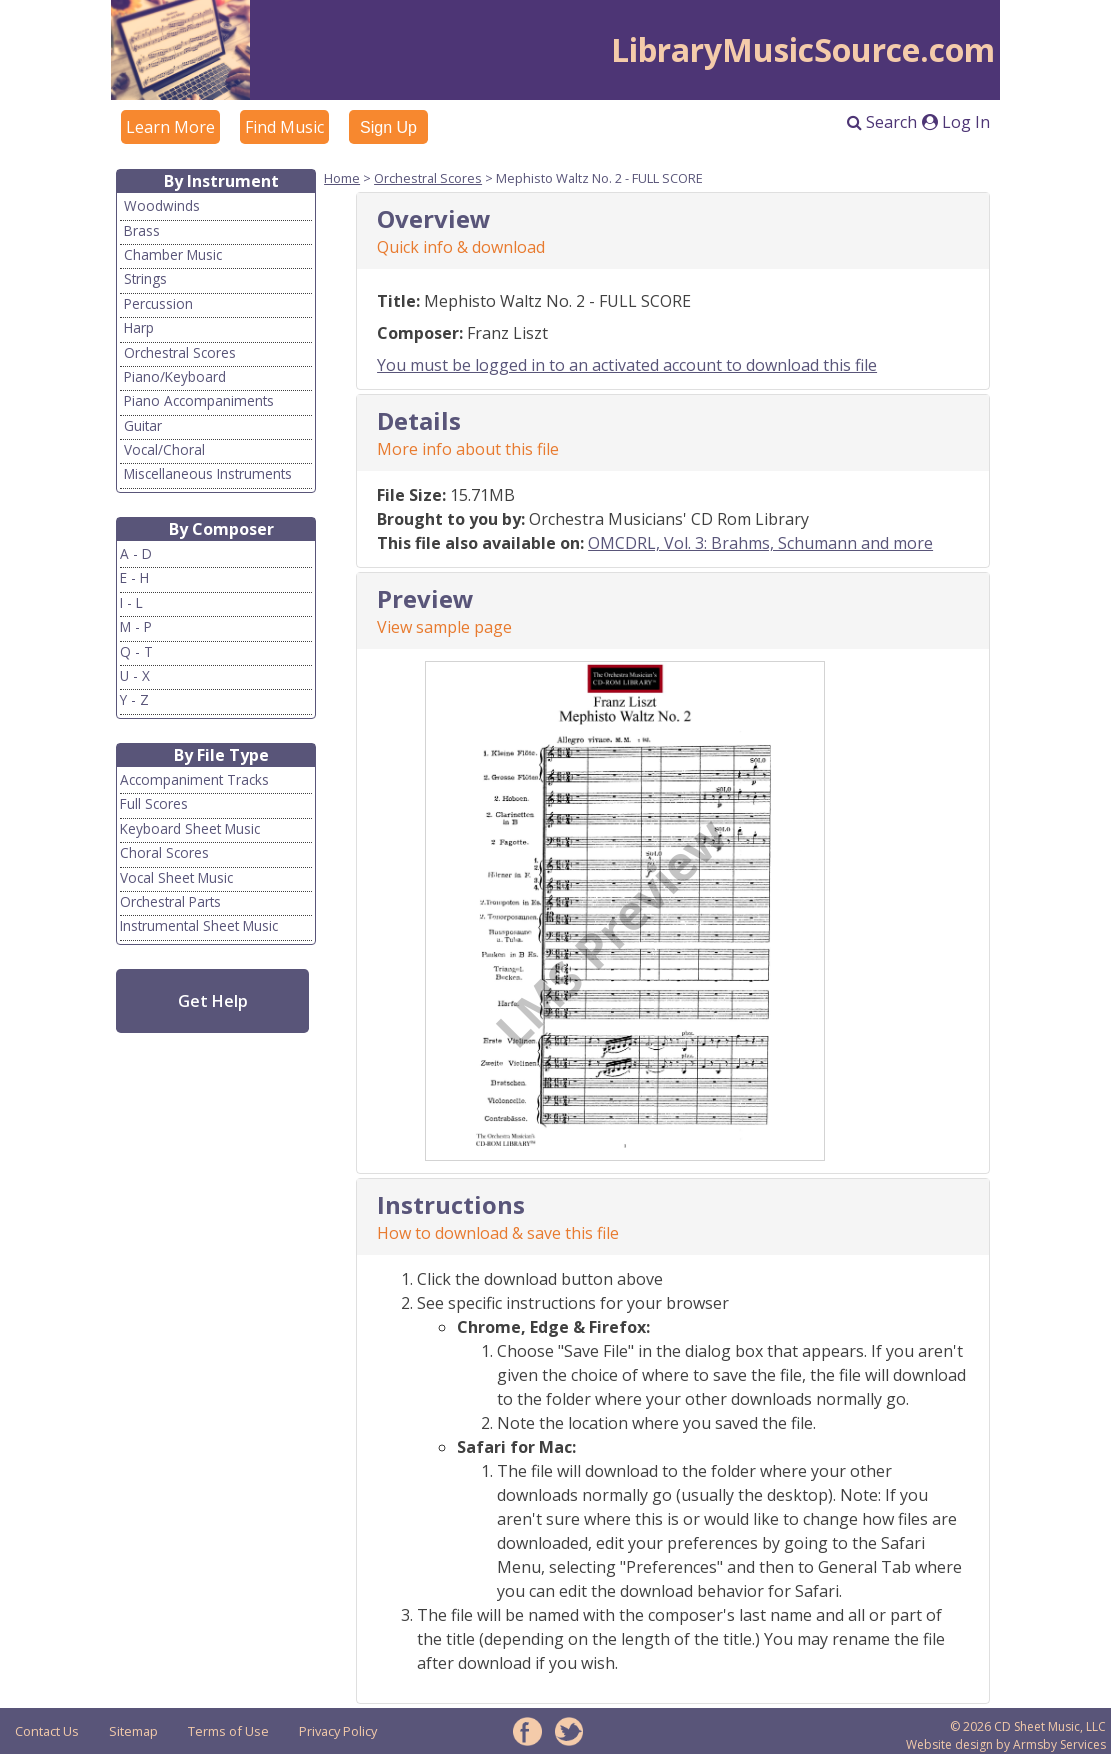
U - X (135, 675)
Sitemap (133, 1731)
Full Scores (154, 803)
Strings (145, 278)
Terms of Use (228, 1731)
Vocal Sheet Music (176, 877)
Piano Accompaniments (199, 400)
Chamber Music (173, 254)
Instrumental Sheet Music (199, 925)
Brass (142, 230)
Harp (139, 327)
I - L (131, 602)
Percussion (158, 303)
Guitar (143, 425)
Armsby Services (1059, 1744)
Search (882, 122)
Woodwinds (162, 205)
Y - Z (134, 699)
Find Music (284, 127)
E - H (134, 577)
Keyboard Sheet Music (190, 828)
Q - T (136, 651)
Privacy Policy (338, 1731)
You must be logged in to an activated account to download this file (627, 365)
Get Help (213, 1001)
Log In (956, 122)
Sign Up (388, 127)
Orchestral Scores (180, 352)
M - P (136, 626)
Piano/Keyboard (175, 376)
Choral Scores (164, 852)
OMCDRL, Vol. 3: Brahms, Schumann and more (760, 543)
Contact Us (47, 1731)
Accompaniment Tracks (194, 779)
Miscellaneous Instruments (208, 473)
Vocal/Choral (164, 449)
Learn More (170, 127)
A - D (136, 553)
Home (342, 178)
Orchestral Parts (170, 901)
